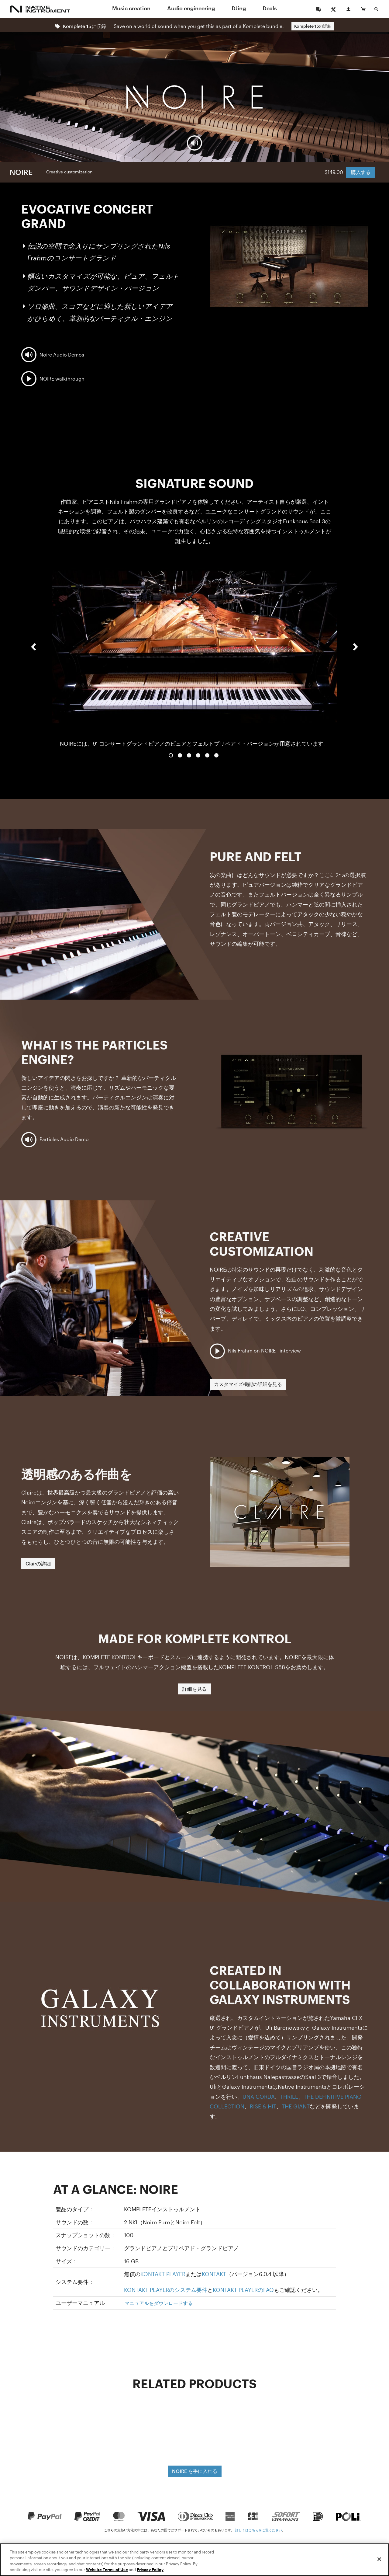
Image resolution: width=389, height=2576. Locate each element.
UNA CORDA (259, 2096)
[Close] (379, 2559)
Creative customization (69, 171)
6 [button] (216, 755)
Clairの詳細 (38, 1563)
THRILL (289, 2096)
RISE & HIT (263, 2106)
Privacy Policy (150, 2569)
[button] (33, 658)
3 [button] (189, 755)
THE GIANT (296, 2106)
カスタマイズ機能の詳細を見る (248, 1384)
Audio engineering (191, 8)
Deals (270, 8)
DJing (239, 8)
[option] (194, 653)
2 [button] (180, 755)
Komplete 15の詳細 (313, 26)
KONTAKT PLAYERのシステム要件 (165, 2289)
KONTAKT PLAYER (162, 2274)
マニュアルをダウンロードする (159, 2303)
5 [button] (207, 755)
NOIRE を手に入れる (194, 2471)
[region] (194, 2559)
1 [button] (171, 755)
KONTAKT (214, 2274)
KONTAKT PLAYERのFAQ (243, 2289)
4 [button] (198, 755)
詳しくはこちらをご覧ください (258, 2530)
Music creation (131, 8)
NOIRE (21, 172)
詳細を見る (194, 1689)
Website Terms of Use (107, 2569)
